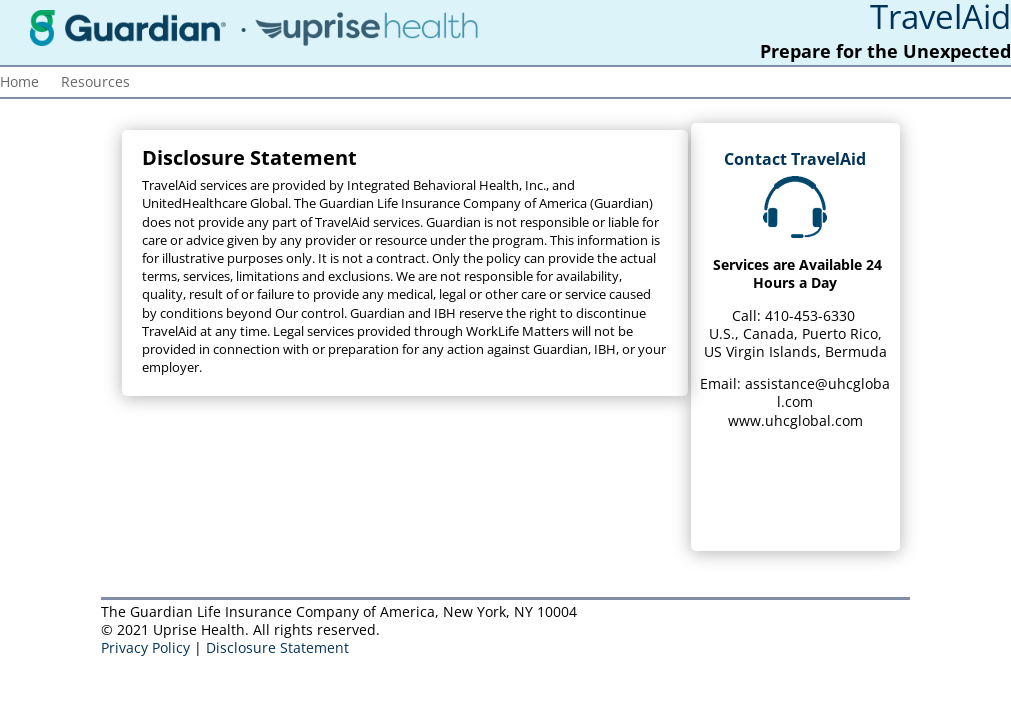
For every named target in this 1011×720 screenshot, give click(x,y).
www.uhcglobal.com (795, 420)
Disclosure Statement (277, 647)
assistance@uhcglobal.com (817, 392)
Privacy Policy (145, 647)
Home (19, 83)
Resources (95, 83)
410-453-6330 (810, 315)
